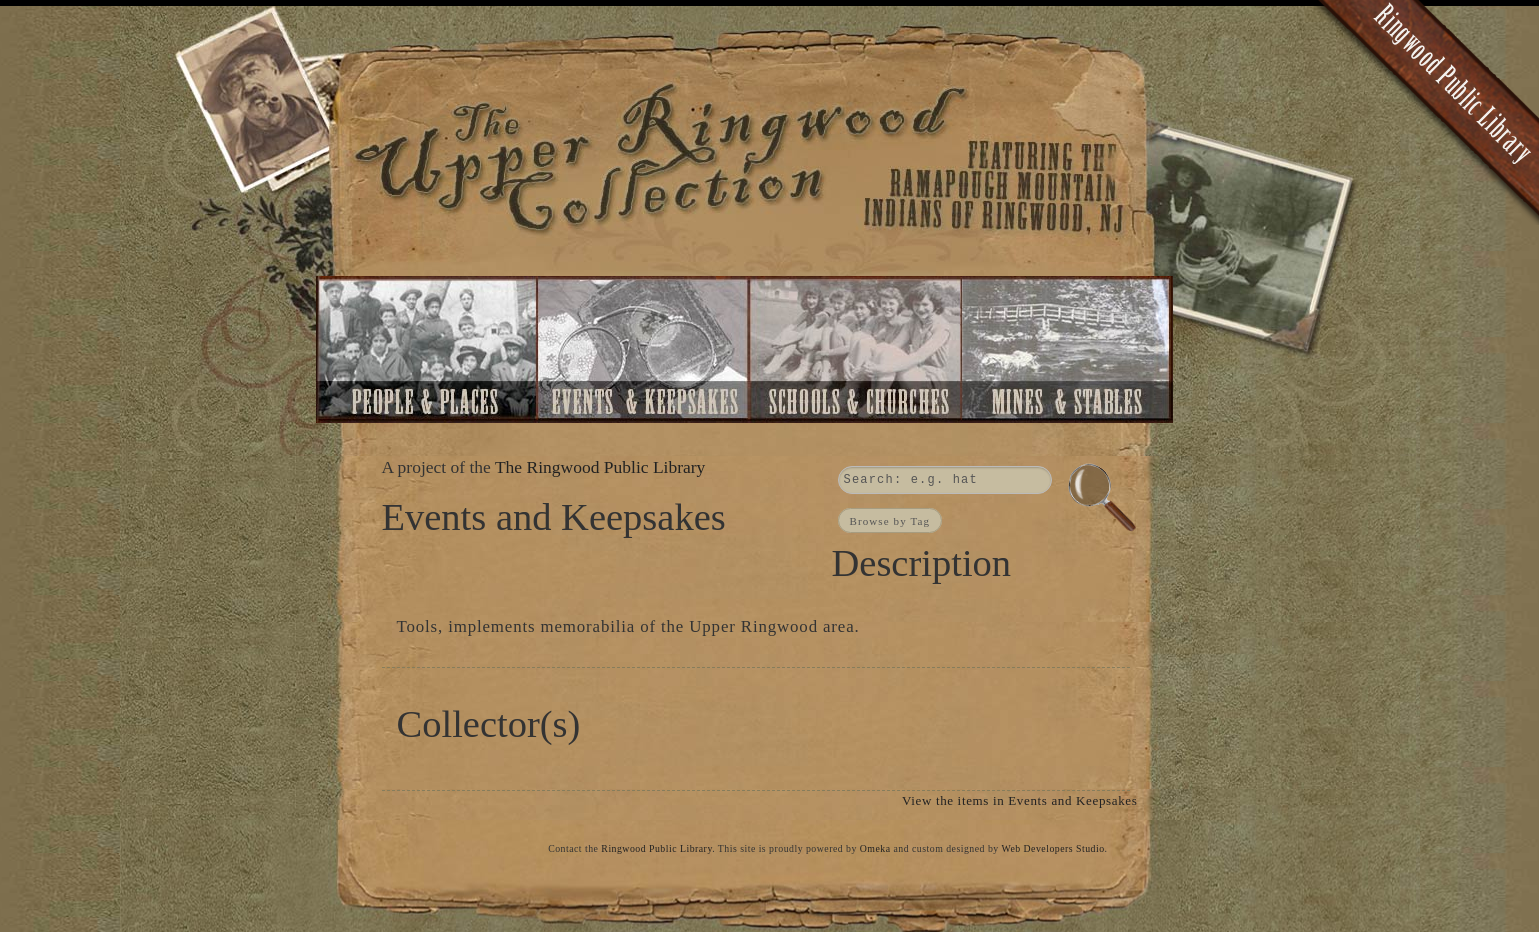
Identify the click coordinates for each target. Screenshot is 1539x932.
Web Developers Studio (1052, 848)
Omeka (875, 848)
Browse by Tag (890, 520)
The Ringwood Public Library (600, 467)
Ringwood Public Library (656, 848)
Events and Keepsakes (644, 349)
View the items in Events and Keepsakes (1019, 800)
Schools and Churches (854, 349)
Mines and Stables (1070, 349)
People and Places (427, 349)
